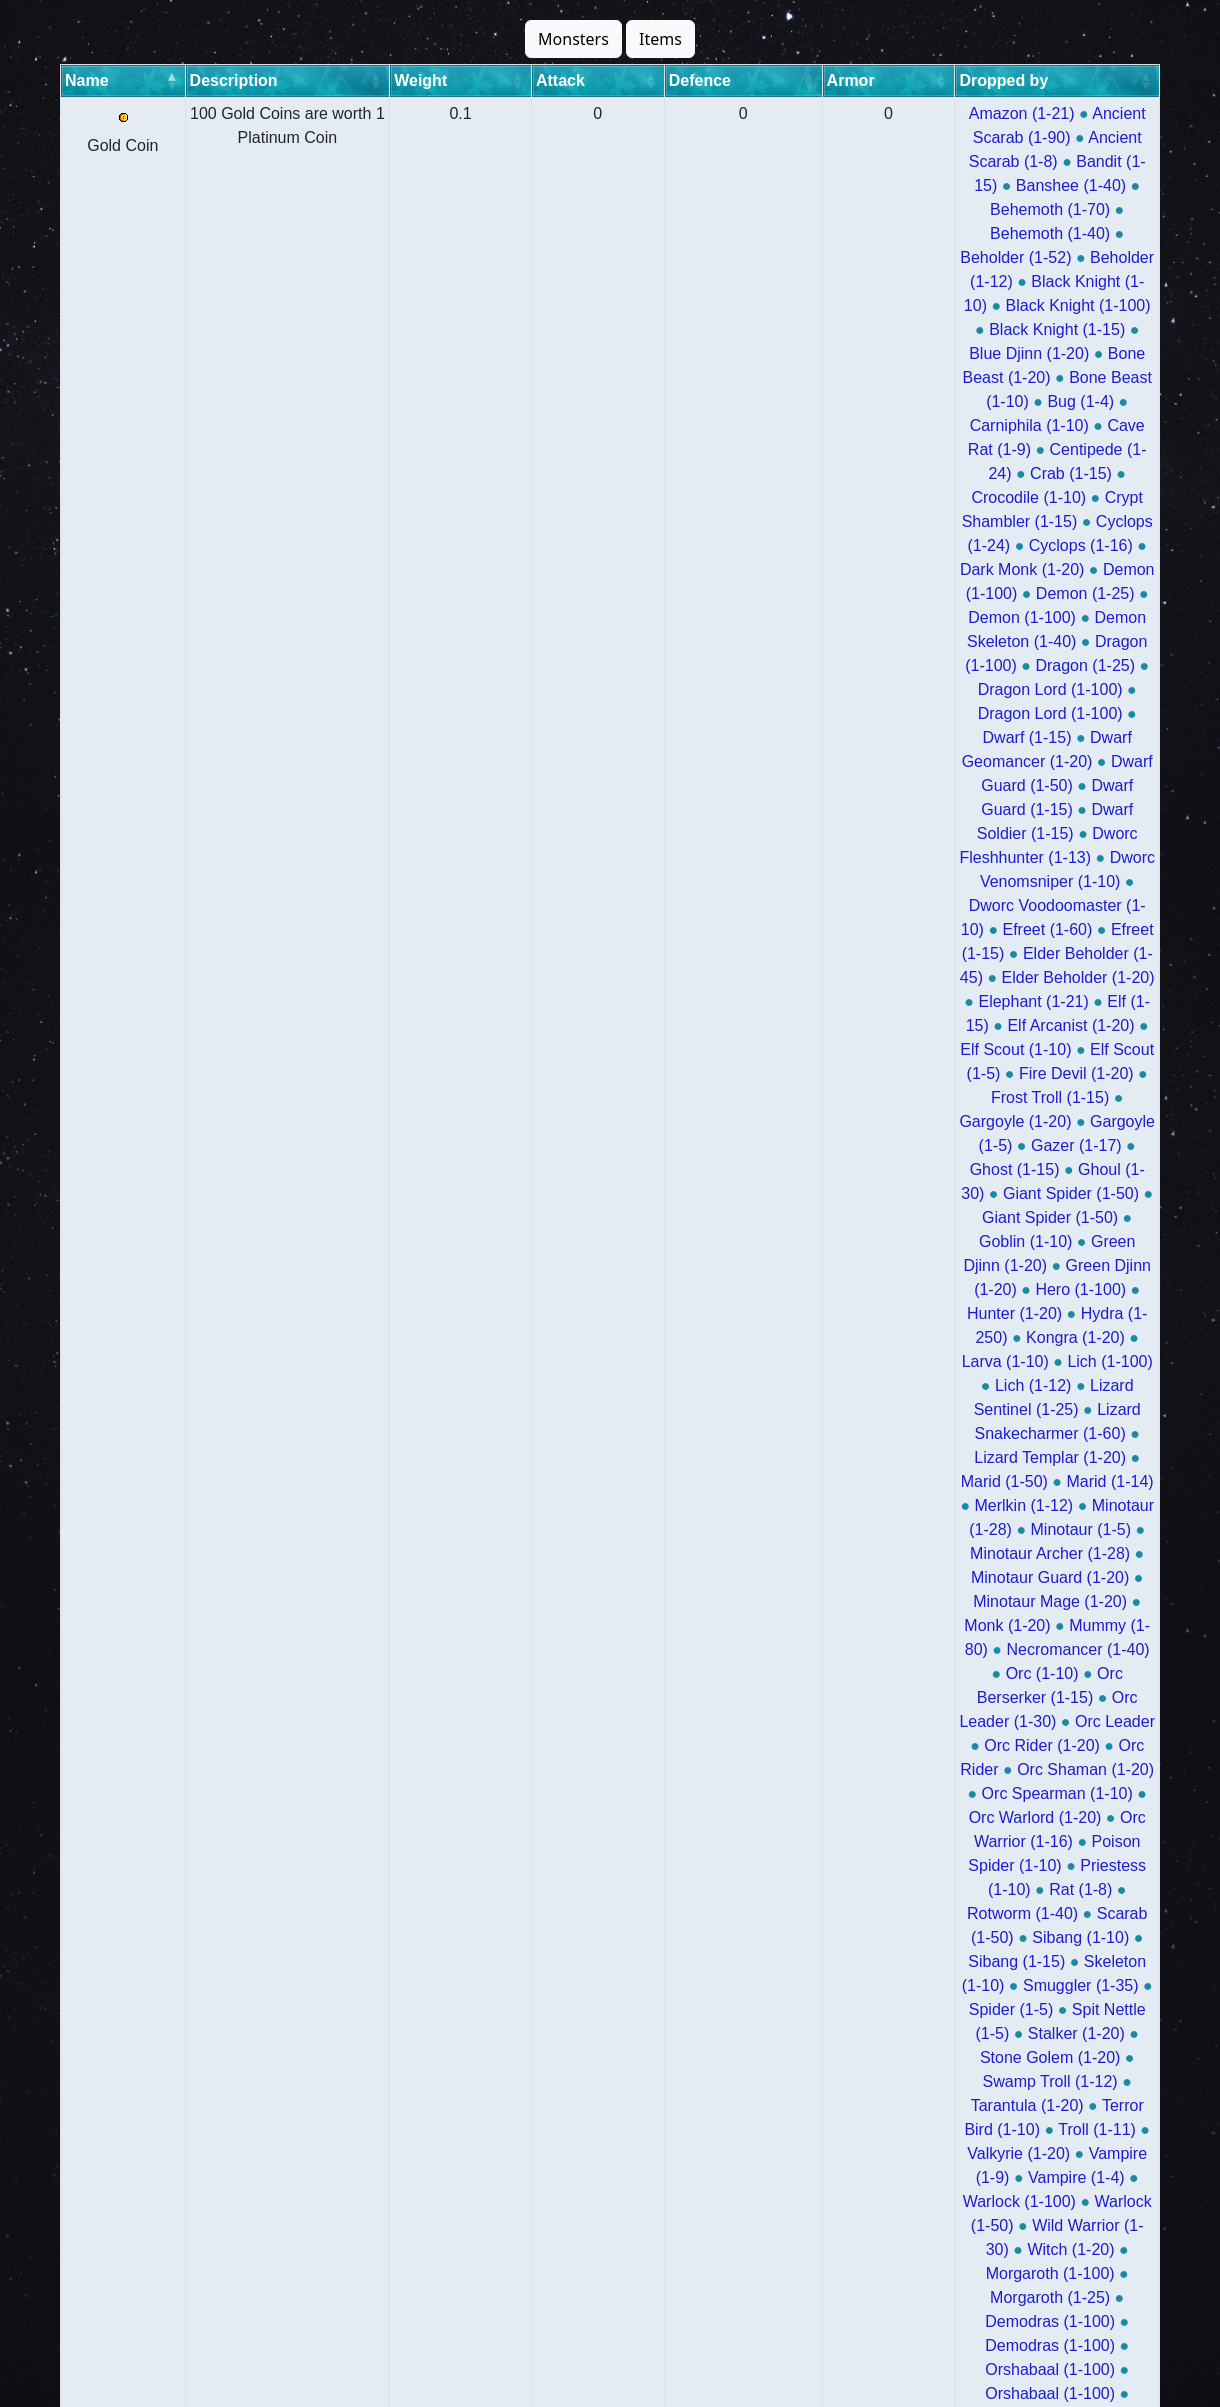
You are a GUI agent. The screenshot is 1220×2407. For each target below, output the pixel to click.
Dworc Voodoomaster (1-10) (1033, 425)
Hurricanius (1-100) (980, 2057)
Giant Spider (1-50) (836, 569)
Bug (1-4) (759, 233)
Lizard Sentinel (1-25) (904, 641)
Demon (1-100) (779, 305)
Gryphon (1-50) (938, 1913)
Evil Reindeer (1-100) (878, 2105)
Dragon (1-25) (1028, 329)
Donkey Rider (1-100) (1037, 1961)
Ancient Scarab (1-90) (922, 113)
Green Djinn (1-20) (837, 593)
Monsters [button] (573, 39)
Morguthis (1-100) (1068, 1193)
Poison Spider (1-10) (852, 833)
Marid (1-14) (1096, 665)
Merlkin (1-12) (771, 689)
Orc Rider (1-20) (848, 785)
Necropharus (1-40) (1002, 1409)
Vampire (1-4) (1067, 953)
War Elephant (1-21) (994, 2345)
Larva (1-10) (1000, 617)
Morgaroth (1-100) (911, 1001)
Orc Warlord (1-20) (977, 809)
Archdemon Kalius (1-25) (833, 1145)
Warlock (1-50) (917, 977)
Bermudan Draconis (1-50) (1027, 1817)
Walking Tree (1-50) (796, 1913)
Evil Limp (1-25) (913, 2033)
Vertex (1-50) (1021, 1793)
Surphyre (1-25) (918, 1169)
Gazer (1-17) (761, 545)
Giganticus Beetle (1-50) (976, 2297)
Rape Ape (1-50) (848, 1673)
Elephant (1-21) (909, 473)
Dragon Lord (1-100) (904, 353)
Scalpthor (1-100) (1051, 1769)
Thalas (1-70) (1101, 1241)
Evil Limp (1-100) (1048, 2033)
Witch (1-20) (785, 1001)
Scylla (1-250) (943, 1601)
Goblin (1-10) (969, 569)
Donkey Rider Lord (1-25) (831, 2273)
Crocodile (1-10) (939, 257)
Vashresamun (863, 1385)
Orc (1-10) (757, 761)
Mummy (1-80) (921, 737)
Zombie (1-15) (854, 2345)
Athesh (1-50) (938, 1193)
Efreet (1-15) (876, 449)
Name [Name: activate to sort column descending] (87, 80)
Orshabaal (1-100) (1084, 1025)
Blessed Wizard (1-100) (801, 1865)
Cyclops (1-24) (816, 281)
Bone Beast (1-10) (1072, 209)
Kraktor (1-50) (1091, 1697)
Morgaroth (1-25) (1055, 1001)
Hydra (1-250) (771, 617)
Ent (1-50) (782, 1889)
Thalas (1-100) (862, 1241)
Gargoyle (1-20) (943, 521)
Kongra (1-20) (889, 617)
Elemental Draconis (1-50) (1027, 1841)
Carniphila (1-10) (870, 233)
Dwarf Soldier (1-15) (849, 401)
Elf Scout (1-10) (838, 497)
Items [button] (660, 39)
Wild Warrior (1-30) (1055, 977)
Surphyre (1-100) (783, 1169)
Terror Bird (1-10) (1013, 929)
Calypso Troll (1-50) (1003, 1457)
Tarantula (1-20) (876, 929)
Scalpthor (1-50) (779, 1793)
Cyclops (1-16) (939, 281)
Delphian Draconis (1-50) (826, 1841)
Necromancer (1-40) (1062, 737)
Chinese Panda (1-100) (1040, 1937)
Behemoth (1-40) (777, 161)
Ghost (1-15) (870, 545)
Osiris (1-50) (940, 1097)
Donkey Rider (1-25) (798, 1985)
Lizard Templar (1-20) (853, 665)
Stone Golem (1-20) (1006, 905)
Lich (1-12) (771, 641)
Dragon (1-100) (904, 329)
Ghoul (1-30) (979, 545)
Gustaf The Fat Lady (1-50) (1038, 1745)
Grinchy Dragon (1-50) (991, 2129)
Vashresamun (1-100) (1063, 1337)
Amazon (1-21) (774, 113)
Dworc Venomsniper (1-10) (819, 425)
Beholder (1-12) (1040, 161)
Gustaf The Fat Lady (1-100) (823, 1745)
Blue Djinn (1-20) (780, 209)
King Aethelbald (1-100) (1005, 2201)
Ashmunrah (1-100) (987, 1265)
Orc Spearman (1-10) (816, 809)
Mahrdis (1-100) (882, 1313)
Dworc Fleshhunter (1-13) (1029, 401)
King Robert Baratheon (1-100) (987, 2009)
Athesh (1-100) (819, 1193)
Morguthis (756, 1241)
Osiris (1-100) (828, 1097)
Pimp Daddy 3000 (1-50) (1029, 1721)
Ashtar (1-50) (882, 1577)
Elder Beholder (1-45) (1015, 449)
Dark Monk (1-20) (1071, 281)
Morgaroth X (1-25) (1071, 2321)
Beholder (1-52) (910, 161)
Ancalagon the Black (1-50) (935, 1649)
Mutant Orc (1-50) (967, 1865)
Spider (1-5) (1064, 881)
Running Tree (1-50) (800, 2297)
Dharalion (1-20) (1060, 1097)
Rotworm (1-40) (773, 857)
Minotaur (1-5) (1017, 689)
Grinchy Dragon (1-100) (810, 2129)
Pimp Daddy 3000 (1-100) (831, 1721)
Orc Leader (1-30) (1041, 761)
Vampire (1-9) (952, 953)
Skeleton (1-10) (814, 881)
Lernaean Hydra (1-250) (807, 2057)
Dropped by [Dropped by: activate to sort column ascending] (760, 80)
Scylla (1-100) (826, 1601)
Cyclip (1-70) (788, 1961)
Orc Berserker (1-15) (886, 761)
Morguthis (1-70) (928, 1217)
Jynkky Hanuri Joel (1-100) (1021, 1673)
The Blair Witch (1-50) (997, 2177)
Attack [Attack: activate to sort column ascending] (504, 80)
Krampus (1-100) (940, 1529)
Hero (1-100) (967, 593)
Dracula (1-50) (852, 2201)
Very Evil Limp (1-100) (950, 2225)
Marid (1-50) (991, 665)
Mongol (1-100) (798, 1769)
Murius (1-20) (1003, 1073)
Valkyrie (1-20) (834, 953)
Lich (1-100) (1105, 617)
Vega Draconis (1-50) (1077, 2153)
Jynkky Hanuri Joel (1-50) (806, 1697)
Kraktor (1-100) (970, 1697)
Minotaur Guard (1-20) (917, 713)
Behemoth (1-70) (1065, 137)
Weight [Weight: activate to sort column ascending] (427, 80)
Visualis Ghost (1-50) (909, 2153)
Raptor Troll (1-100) (1081, 1505)
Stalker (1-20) (869, 905)
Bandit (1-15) (811, 137)
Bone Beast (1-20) (923, 209)
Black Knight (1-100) (906, 185)
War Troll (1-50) (863, 1481)
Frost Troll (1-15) (809, 521)
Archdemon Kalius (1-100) (1056, 1121)
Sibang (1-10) (1012, 857)
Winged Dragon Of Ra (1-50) (923, 1625)
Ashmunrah (766, 1313)
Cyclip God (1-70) (990, 2081)
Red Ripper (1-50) (846, 2081)
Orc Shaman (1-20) (1080, 785)
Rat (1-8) (1107, 833)
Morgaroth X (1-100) (914, 2321)
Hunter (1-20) (1079, 593)
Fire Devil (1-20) (1091, 497)
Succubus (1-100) (929, 1553)
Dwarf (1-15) (1040, 353)
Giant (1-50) (879, 1889)
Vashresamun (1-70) (963, 1361)
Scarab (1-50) (896, 857)
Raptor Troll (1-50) (797, 1529)
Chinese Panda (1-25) (861, 1937)
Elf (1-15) (1015, 473)
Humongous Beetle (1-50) (1032, 1889)
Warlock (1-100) (790, 977)
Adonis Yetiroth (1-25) (925, 1433)
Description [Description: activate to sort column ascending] (187, 80)
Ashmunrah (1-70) (885, 1289)
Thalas (876, 1265)
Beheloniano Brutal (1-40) (823, 1409)
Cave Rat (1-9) (1001, 233)
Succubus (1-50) (1069, 1553)
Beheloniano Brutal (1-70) (1021, 1385)
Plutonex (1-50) (859, 1817)
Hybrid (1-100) (773, 1121)
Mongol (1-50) (921, 1769)
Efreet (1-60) (767, 449)
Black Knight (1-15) (1066, 185)
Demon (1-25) (900, 305)
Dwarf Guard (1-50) (943, 377)
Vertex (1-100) (905, 1793)
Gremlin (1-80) (1100, 1865)
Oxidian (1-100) (1003, 1577)
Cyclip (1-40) (897, 1961)
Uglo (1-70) (1033, 1169)
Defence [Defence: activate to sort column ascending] (585, 80)
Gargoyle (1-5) (1068, 521)
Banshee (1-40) (931, 137)
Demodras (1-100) (787, 1025)
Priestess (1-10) (1000, 833)
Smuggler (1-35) (946, 881)
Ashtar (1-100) (767, 1577)
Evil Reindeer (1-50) (1044, 2105)
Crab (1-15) (823, 257)
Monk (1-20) (807, 737)
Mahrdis (938, 1337)
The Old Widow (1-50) (859, 1073)
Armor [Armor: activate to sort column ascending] (666, 80)
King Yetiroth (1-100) (1010, 1481)
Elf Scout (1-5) (964, 497)
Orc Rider (959, 785)
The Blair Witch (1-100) (818, 2177)
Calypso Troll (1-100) (840, 1457)
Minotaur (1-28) (893, 689)
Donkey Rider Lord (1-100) (1053, 2249)
